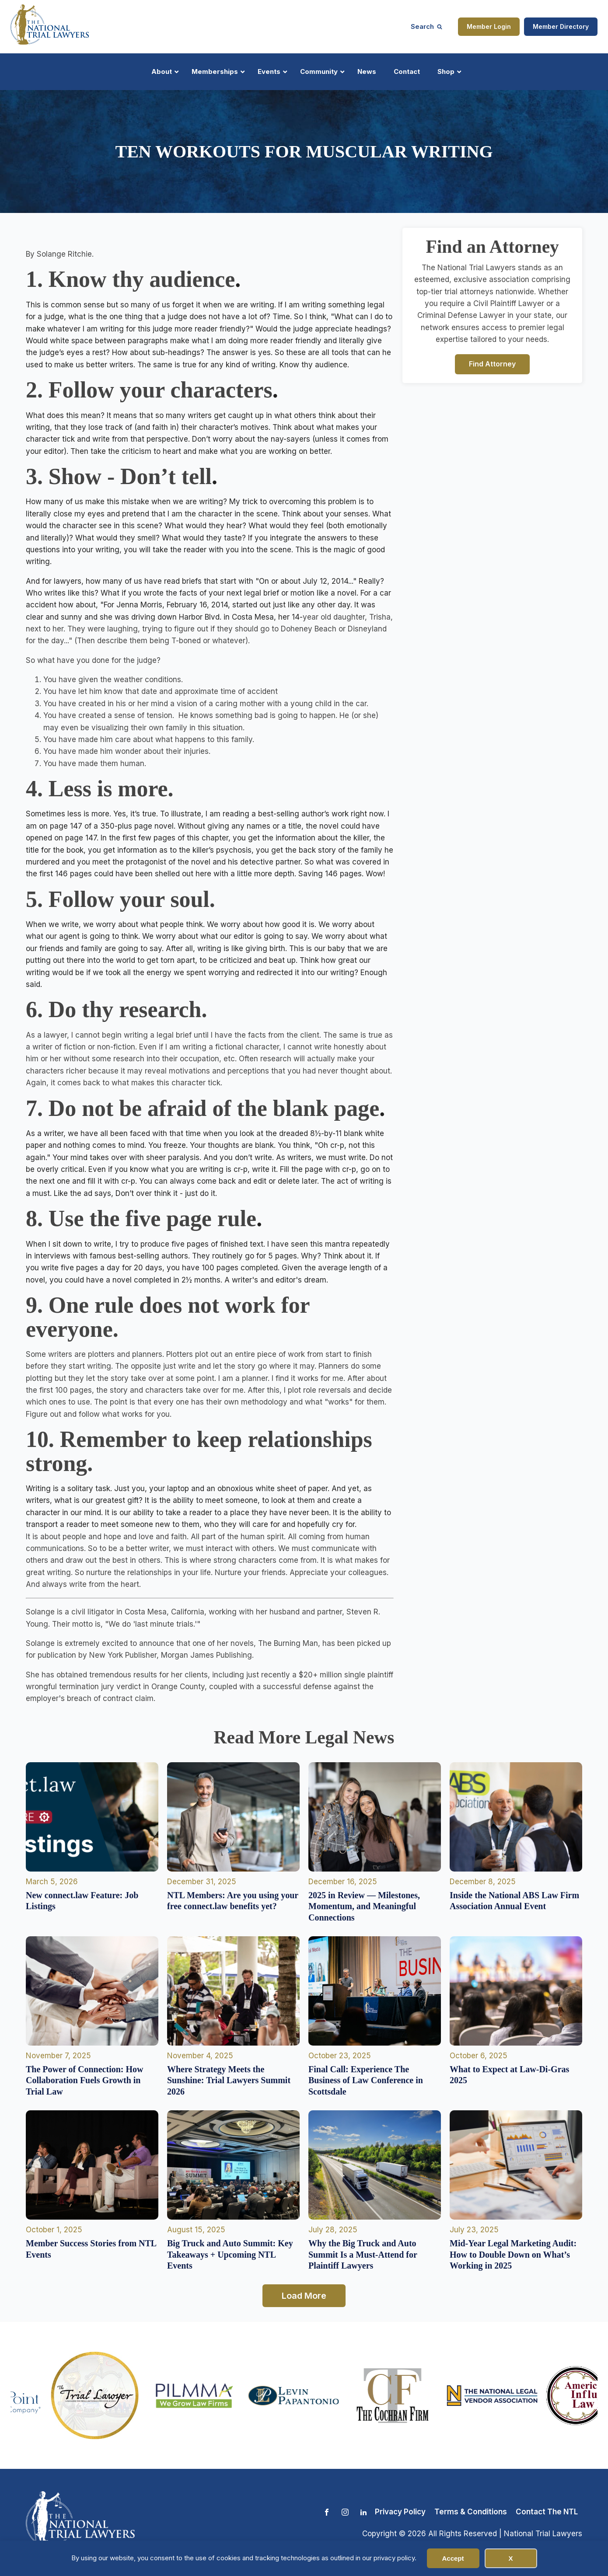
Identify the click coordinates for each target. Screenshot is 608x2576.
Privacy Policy (400, 2511)
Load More (304, 2295)
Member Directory (561, 26)
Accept (453, 2558)
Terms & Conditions (470, 2511)
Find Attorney (492, 363)
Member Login (489, 26)
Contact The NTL (547, 2511)
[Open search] (426, 26)
